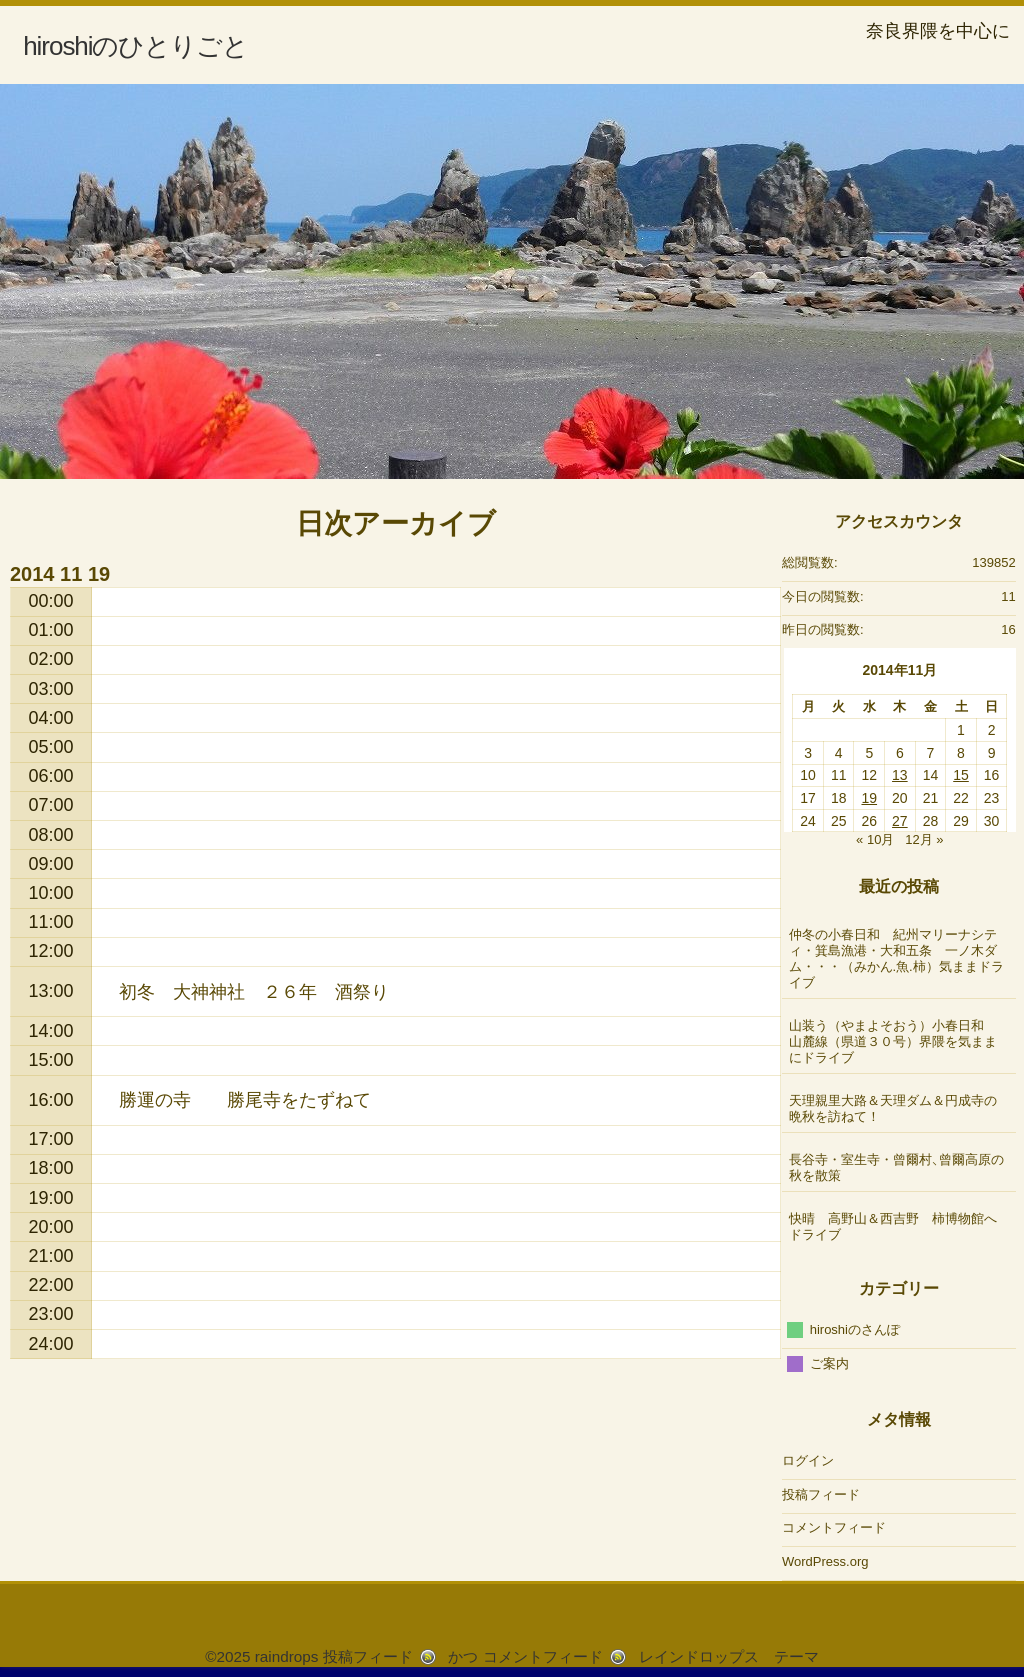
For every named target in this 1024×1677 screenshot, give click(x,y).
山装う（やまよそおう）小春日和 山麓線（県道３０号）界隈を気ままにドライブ (893, 1041)
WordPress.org (825, 1561)
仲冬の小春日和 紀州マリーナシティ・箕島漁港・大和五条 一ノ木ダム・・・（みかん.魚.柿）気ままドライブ (896, 958)
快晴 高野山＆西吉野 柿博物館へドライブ (893, 1226)
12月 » (924, 839)
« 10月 (875, 839)
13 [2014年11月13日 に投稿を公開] (900, 775)
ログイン (808, 1460)
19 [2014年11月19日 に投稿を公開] (869, 798)
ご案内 (829, 1362)
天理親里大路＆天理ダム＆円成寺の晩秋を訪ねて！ (893, 1108)
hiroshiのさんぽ (855, 1329)
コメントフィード (834, 1527)
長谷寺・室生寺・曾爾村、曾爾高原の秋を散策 (896, 1167)
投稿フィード (821, 1494)
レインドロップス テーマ (729, 1656)
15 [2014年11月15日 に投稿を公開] (961, 775)
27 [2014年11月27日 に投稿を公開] (900, 821)
